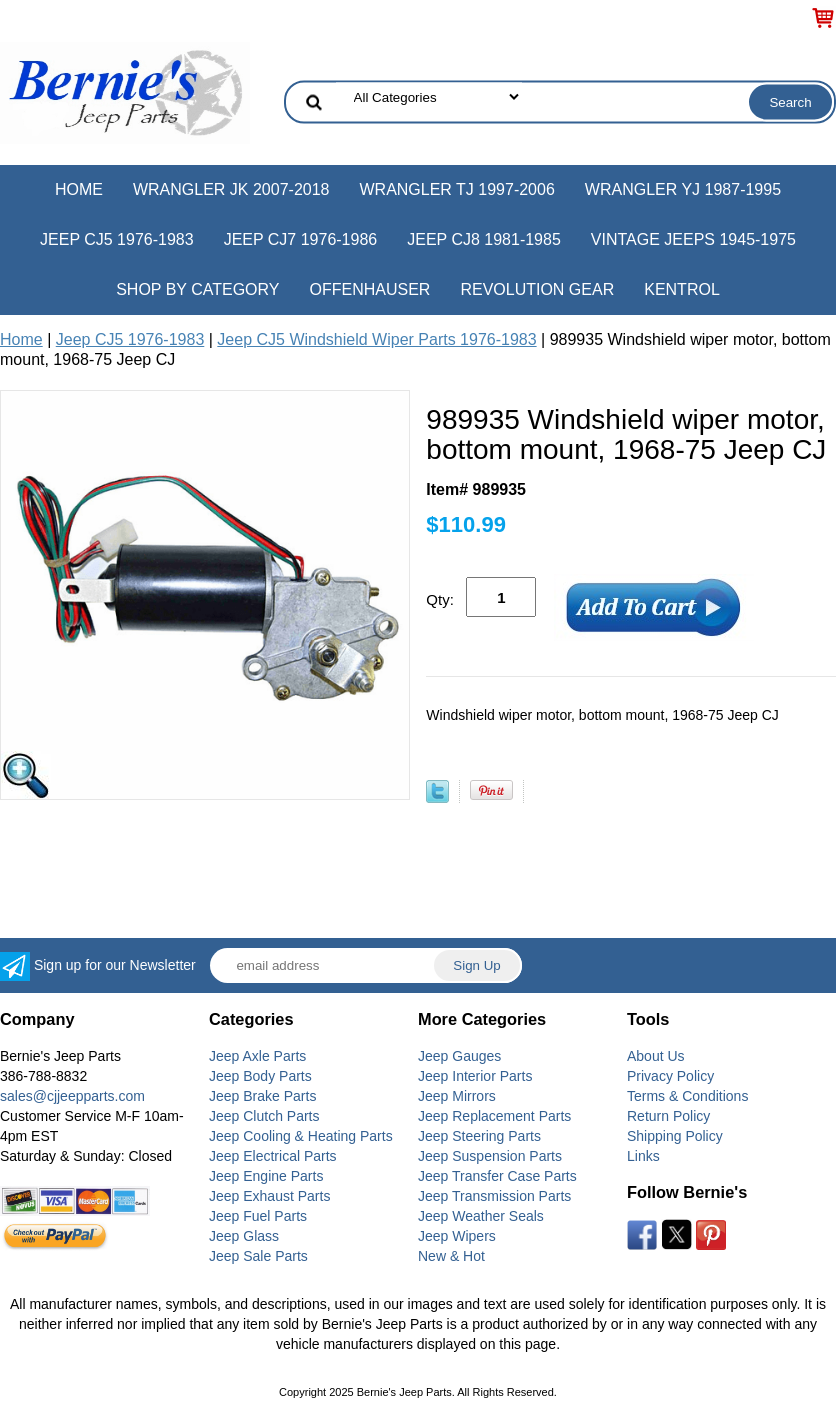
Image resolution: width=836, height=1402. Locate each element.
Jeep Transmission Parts (494, 1196)
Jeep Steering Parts (479, 1136)
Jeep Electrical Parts (273, 1156)
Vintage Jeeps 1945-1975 (693, 239)
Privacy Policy (670, 1076)
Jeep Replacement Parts (494, 1116)
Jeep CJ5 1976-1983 (117, 239)
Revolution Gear (537, 289)
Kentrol (682, 289)
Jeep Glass (244, 1236)
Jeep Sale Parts (258, 1256)
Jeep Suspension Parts (490, 1156)
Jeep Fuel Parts (258, 1216)
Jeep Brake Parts (262, 1096)
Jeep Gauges (459, 1056)
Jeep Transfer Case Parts (497, 1176)
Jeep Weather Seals (481, 1216)
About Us (656, 1056)
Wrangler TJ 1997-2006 (456, 189)
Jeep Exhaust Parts (269, 1196)
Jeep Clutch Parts (264, 1116)
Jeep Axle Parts (257, 1056)
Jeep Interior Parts (475, 1076)
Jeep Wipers (457, 1236)
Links (643, 1156)
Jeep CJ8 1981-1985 (484, 239)
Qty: (440, 599)
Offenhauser (370, 289)
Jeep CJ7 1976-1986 (301, 239)
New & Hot (451, 1256)
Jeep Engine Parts (266, 1176)
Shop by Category (197, 289)
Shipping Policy (675, 1136)
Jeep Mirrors (457, 1096)
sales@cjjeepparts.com (72, 1096)
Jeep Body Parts (260, 1076)
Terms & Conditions (687, 1096)
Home (79, 189)
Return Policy (668, 1116)
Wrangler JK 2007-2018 (231, 189)
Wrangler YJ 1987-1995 (683, 189)
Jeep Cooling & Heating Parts (301, 1136)
